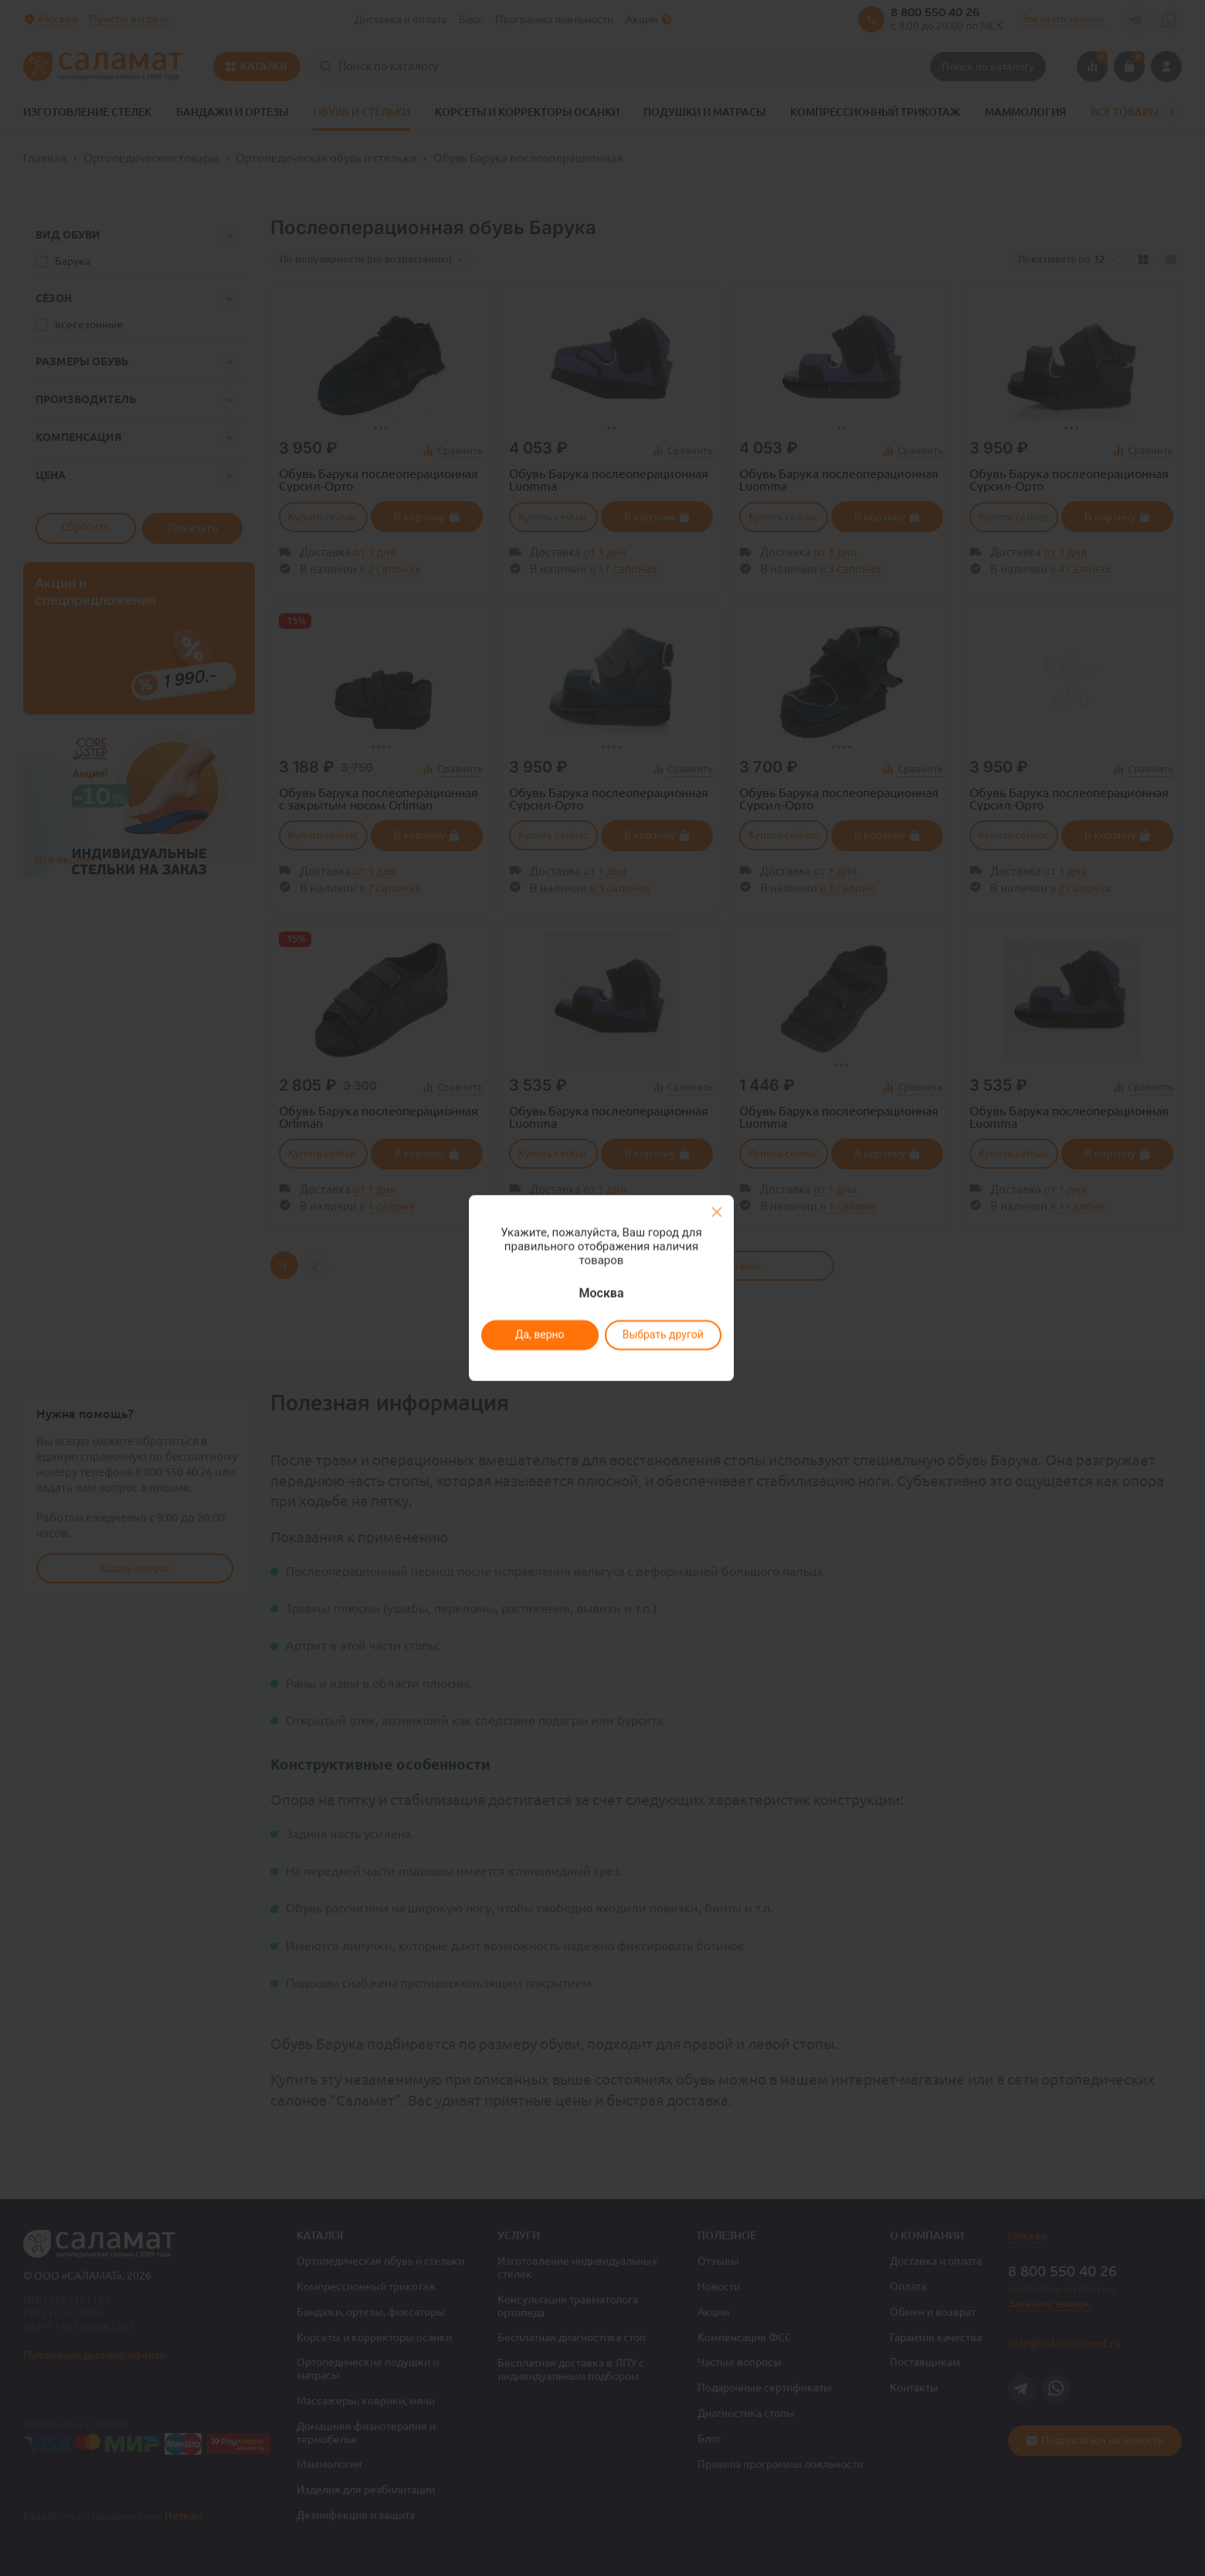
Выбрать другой (662, 1335)
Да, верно (539, 1335)
